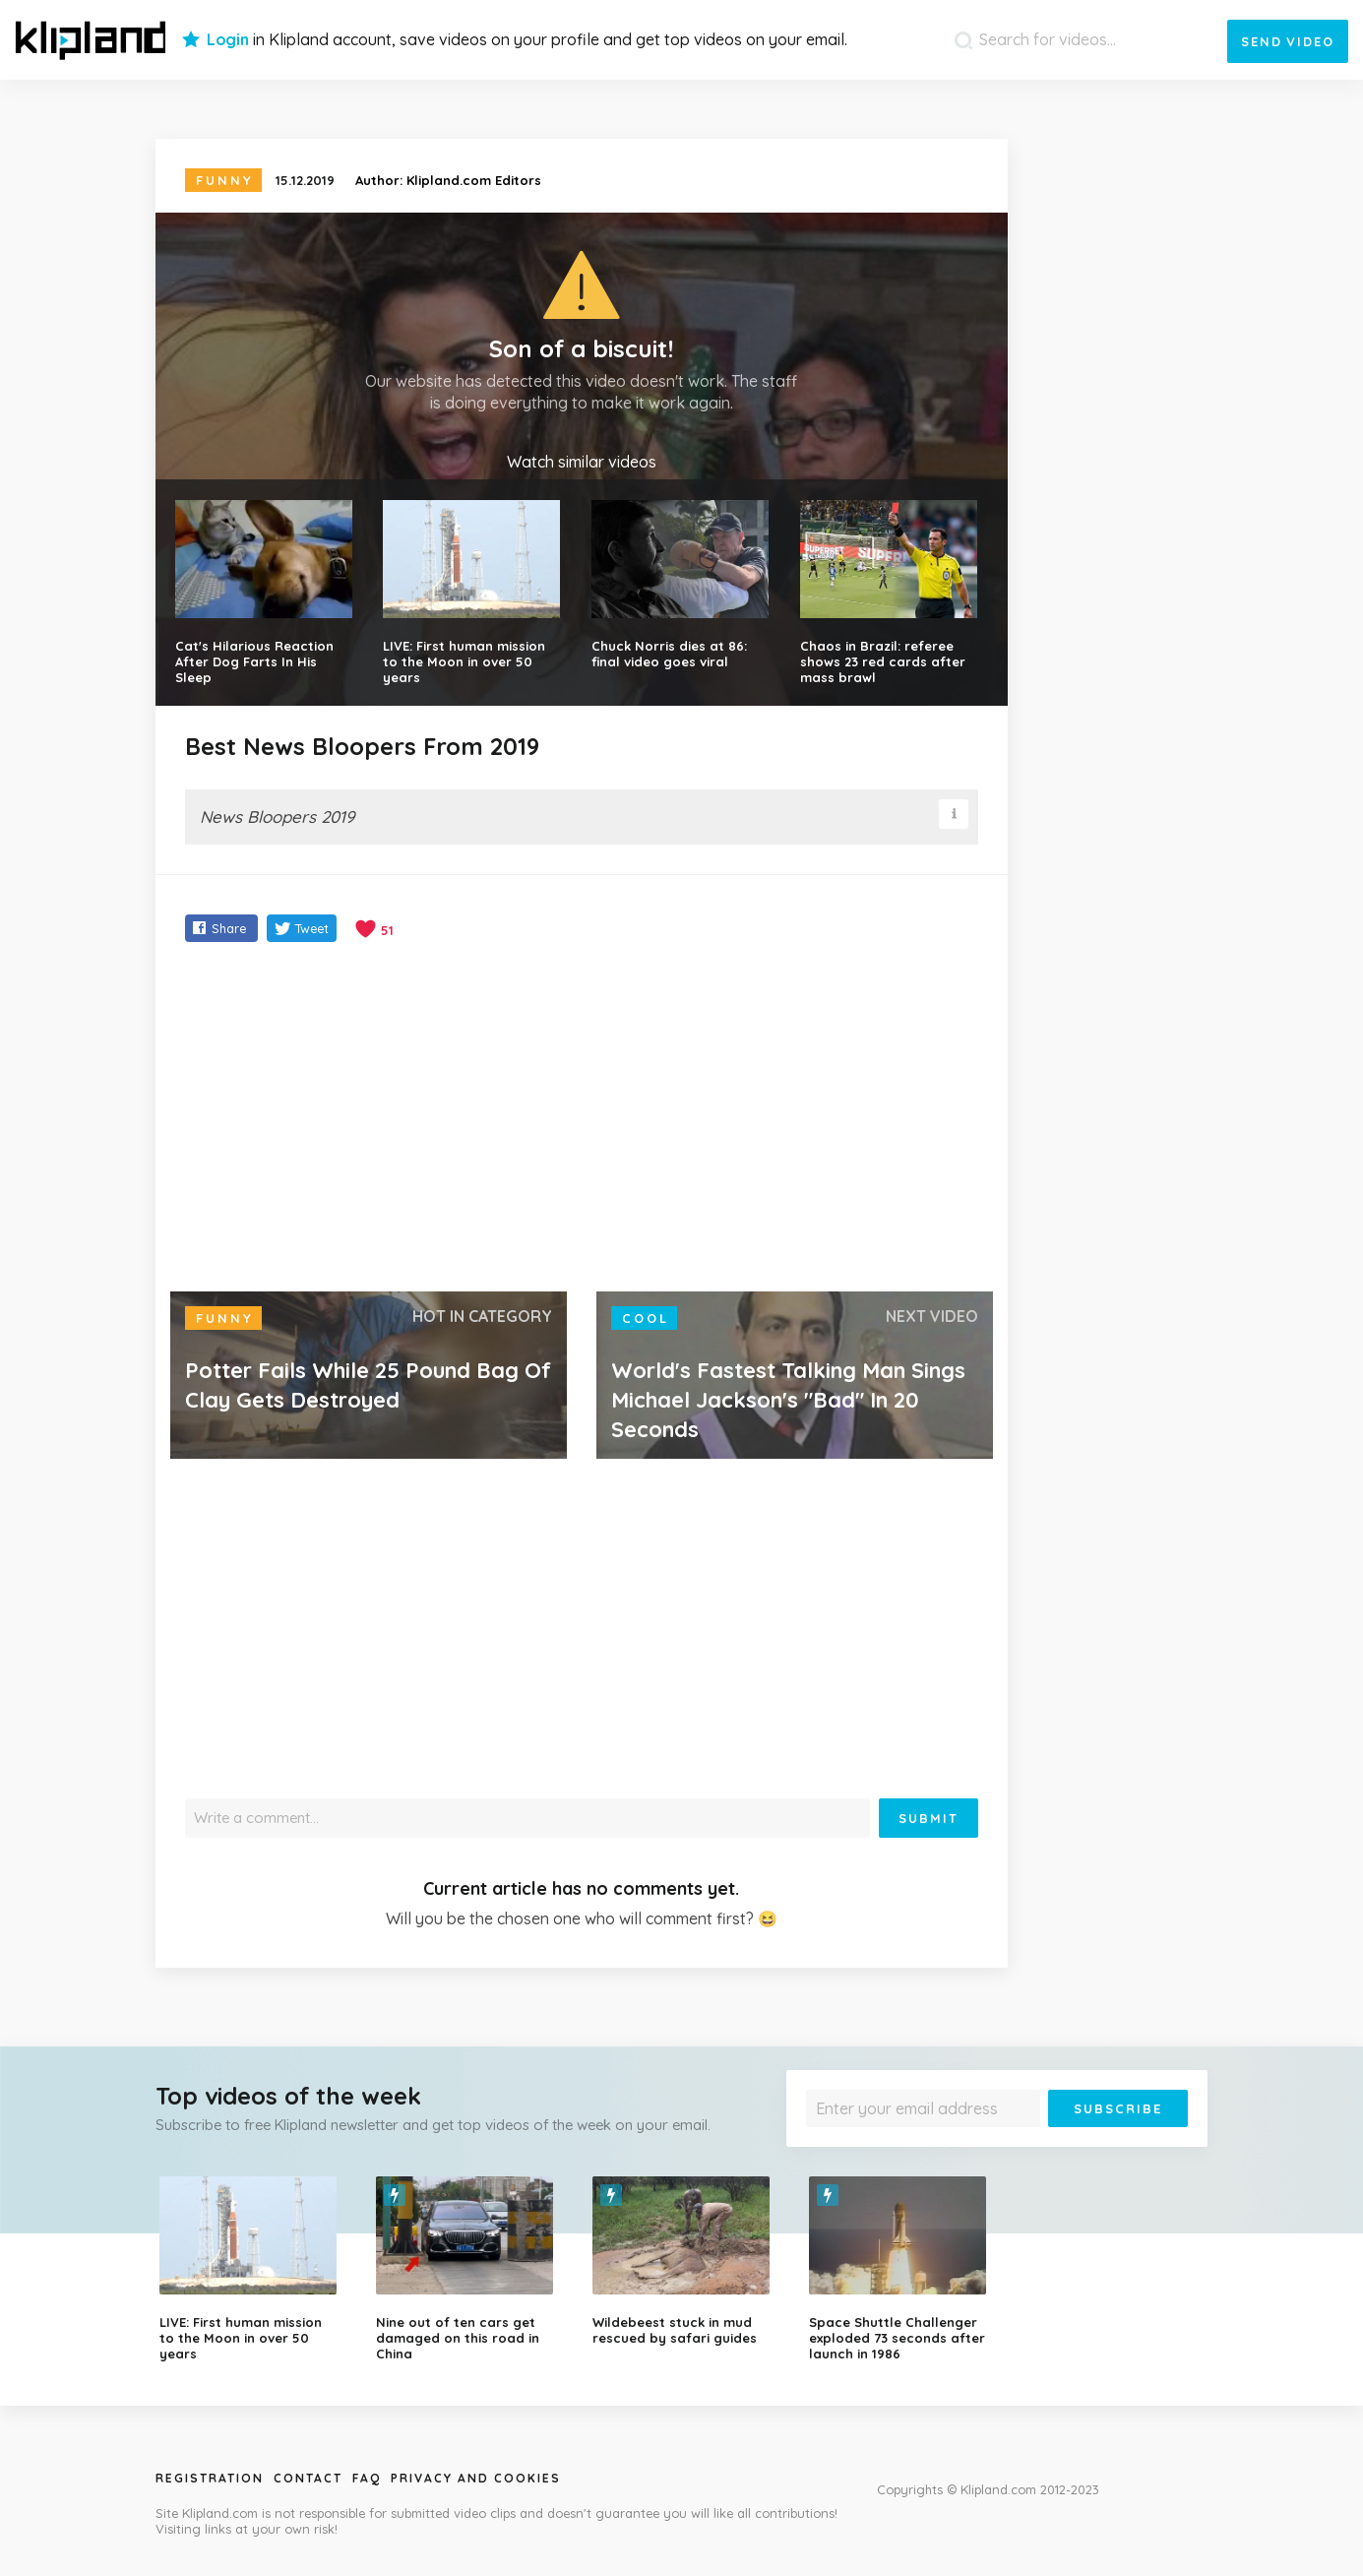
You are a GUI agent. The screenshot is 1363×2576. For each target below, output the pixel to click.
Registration (209, 2478)
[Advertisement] (582, 1119)
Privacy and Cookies (476, 2478)
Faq (366, 2478)
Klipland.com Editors (473, 180)
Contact (308, 2478)
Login (228, 39)
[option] (253, 2268)
